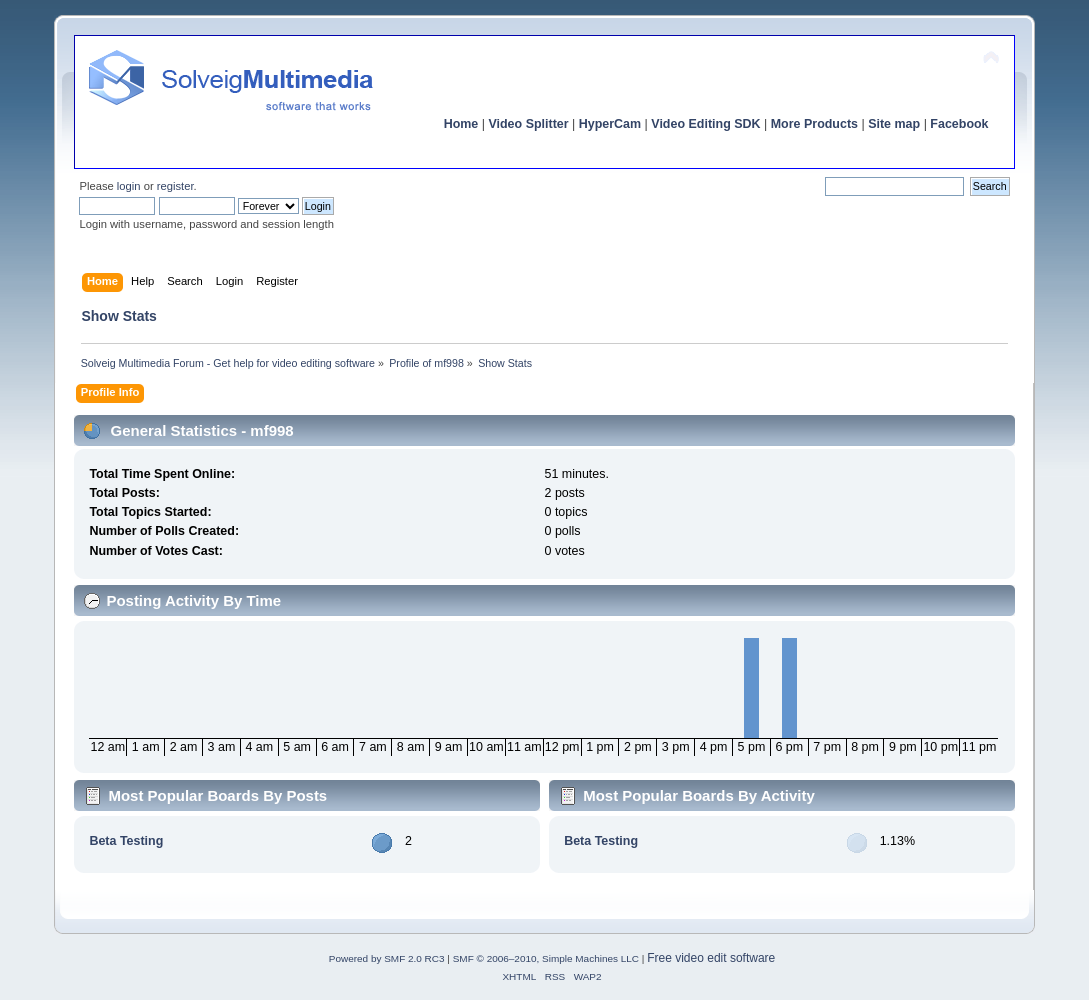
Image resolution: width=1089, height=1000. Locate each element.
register (175, 186)
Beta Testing (126, 841)
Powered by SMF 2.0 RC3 (387, 958)
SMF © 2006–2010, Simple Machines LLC (546, 958)
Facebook (959, 124)
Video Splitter (528, 124)
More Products (814, 124)
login (129, 186)
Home (461, 124)
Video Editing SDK (705, 124)
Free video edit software (711, 958)
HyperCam (610, 124)
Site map (894, 124)
